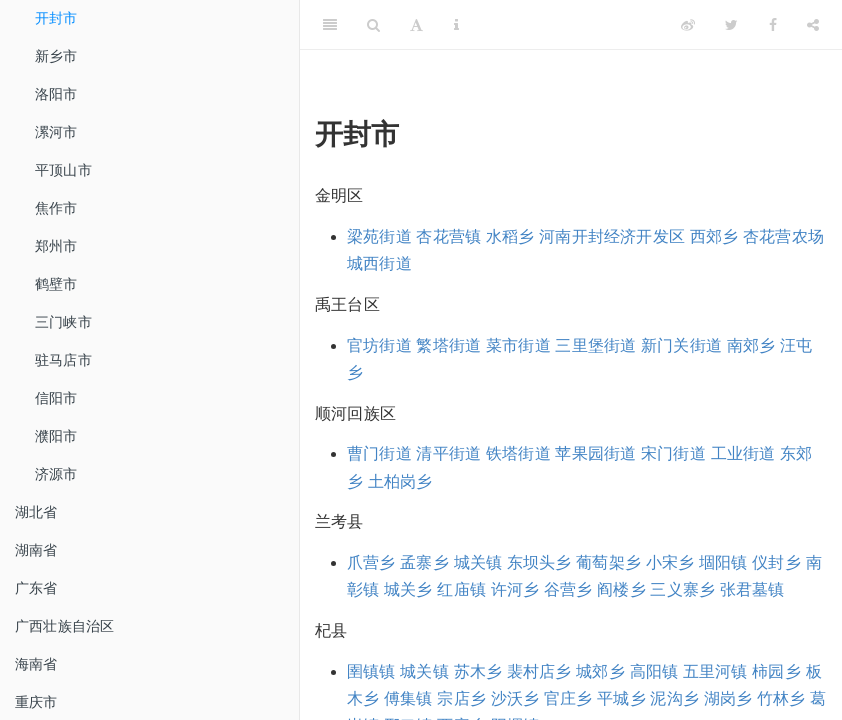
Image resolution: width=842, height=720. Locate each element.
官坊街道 (379, 345)
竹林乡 (781, 698)
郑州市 (56, 246)
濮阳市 (56, 436)
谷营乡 (568, 589)
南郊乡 (751, 345)
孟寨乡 (424, 562)
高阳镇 (654, 671)
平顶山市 (63, 170)
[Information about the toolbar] (456, 25)
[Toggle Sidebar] (330, 25)
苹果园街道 (595, 453)
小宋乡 (670, 562)
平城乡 (621, 698)
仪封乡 (776, 562)
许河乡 (515, 589)
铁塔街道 (518, 453)
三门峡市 (63, 322)
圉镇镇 (371, 671)
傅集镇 (408, 698)
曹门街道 (379, 453)
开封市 (56, 18)
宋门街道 (673, 453)
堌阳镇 (723, 562)
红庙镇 (461, 589)
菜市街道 (518, 345)
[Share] (813, 25)
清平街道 (448, 453)
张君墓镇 (752, 589)
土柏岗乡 (400, 481)
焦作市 (56, 208)
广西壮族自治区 (64, 626)
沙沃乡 (515, 698)
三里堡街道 (595, 345)
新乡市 (56, 56)
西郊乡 (714, 236)
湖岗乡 (728, 698)
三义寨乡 (682, 589)
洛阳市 (56, 94)
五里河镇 (715, 671)
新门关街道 (681, 345)
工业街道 (743, 453)
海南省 (36, 664)
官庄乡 (568, 698)
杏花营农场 (783, 236)
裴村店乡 (539, 671)
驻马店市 (63, 360)
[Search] (373, 25)
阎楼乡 (621, 589)
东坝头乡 (539, 562)
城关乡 (408, 589)
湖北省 (36, 512)
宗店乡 (461, 698)
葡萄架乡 (608, 562)
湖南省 (36, 550)
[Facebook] (773, 25)
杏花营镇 (448, 236)
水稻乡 (510, 236)
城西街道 (379, 263)
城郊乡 (600, 671)
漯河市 (56, 132)
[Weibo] (688, 25)
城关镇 (478, 562)
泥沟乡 (674, 698)
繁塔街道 (448, 345)
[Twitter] (731, 25)
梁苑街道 (379, 236)
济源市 (56, 474)
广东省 (36, 588)
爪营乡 (371, 562)
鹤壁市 (56, 284)
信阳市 (56, 398)
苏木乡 (478, 671)
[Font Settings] (416, 25)
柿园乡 (776, 671)
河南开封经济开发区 (612, 236)
